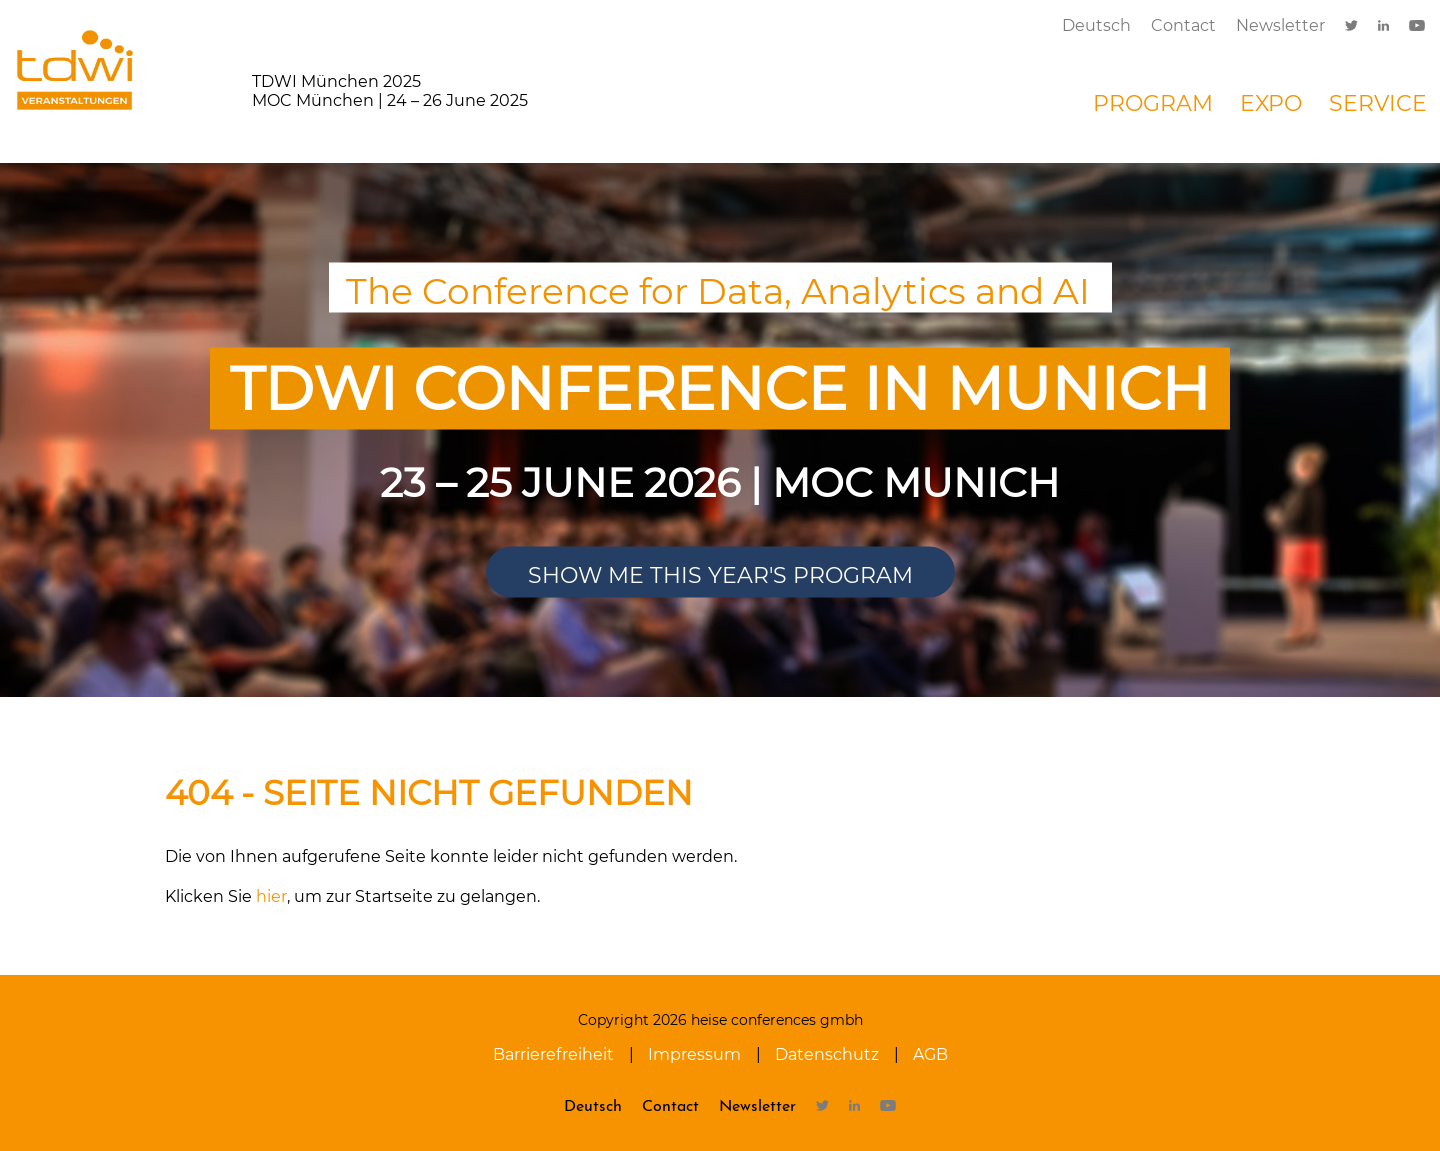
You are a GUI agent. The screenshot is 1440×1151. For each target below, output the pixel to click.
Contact (1183, 25)
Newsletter (1280, 25)
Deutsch (1096, 25)
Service (1378, 103)
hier (271, 896)
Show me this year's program (720, 575)
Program (1153, 103)
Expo (1271, 103)
